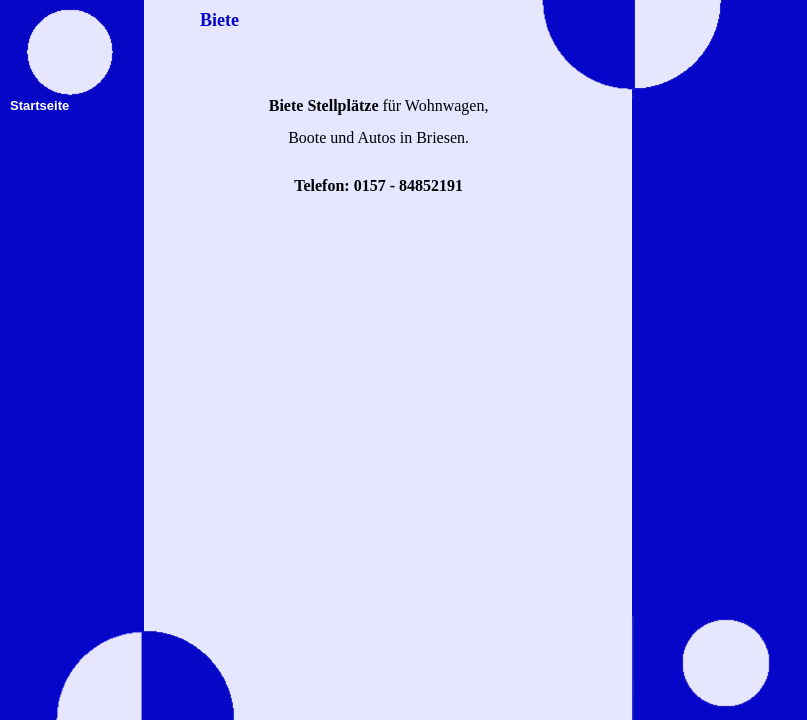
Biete (219, 20)
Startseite (39, 105)
